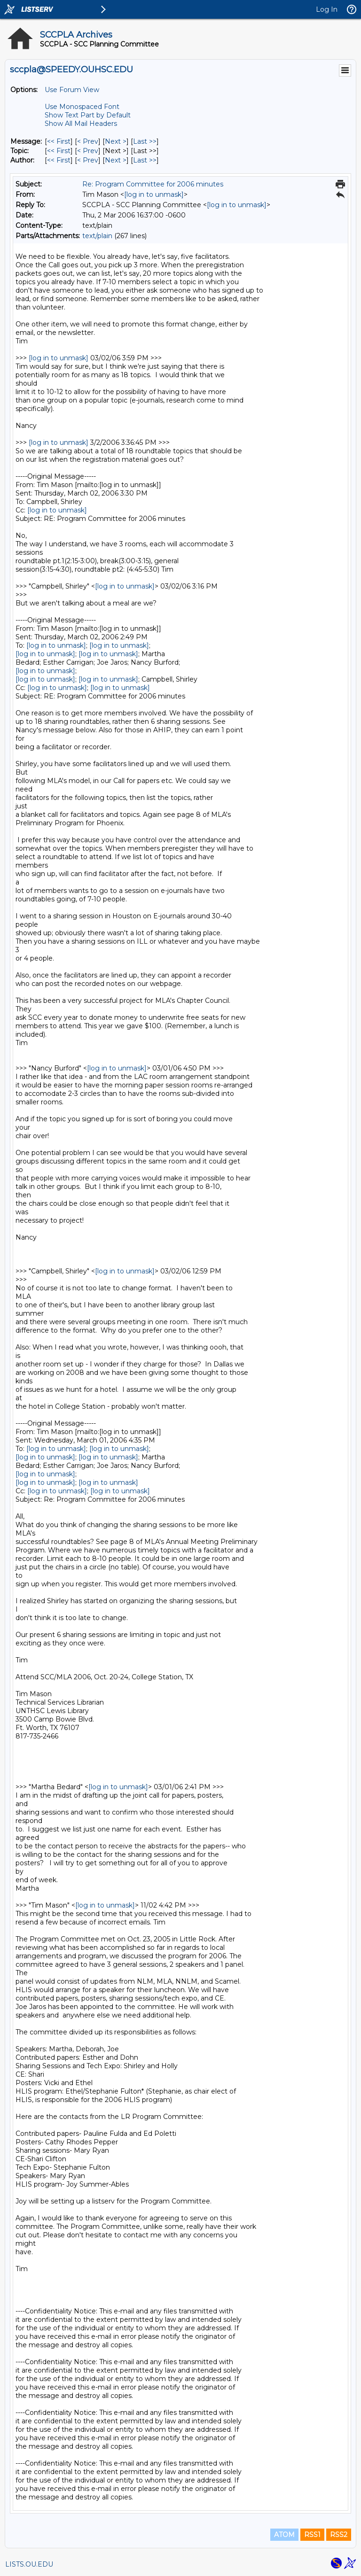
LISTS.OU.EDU (29, 2564)
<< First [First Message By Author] (59, 160)
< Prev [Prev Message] (87, 141)
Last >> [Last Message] (145, 141)
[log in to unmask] (154, 194)
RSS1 (312, 2534)
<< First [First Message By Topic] (59, 151)
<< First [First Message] (59, 141)
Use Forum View (72, 89)
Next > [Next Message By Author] (115, 160)
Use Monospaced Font (82, 106)
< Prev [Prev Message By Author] (87, 160)
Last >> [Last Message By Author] (145, 160)
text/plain (97, 236)
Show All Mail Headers (81, 123)
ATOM (284, 2534)
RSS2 (338, 2534)
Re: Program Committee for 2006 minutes (152, 184)
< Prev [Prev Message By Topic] (87, 151)
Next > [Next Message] (115, 141)
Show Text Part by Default (88, 115)
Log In (326, 9)
